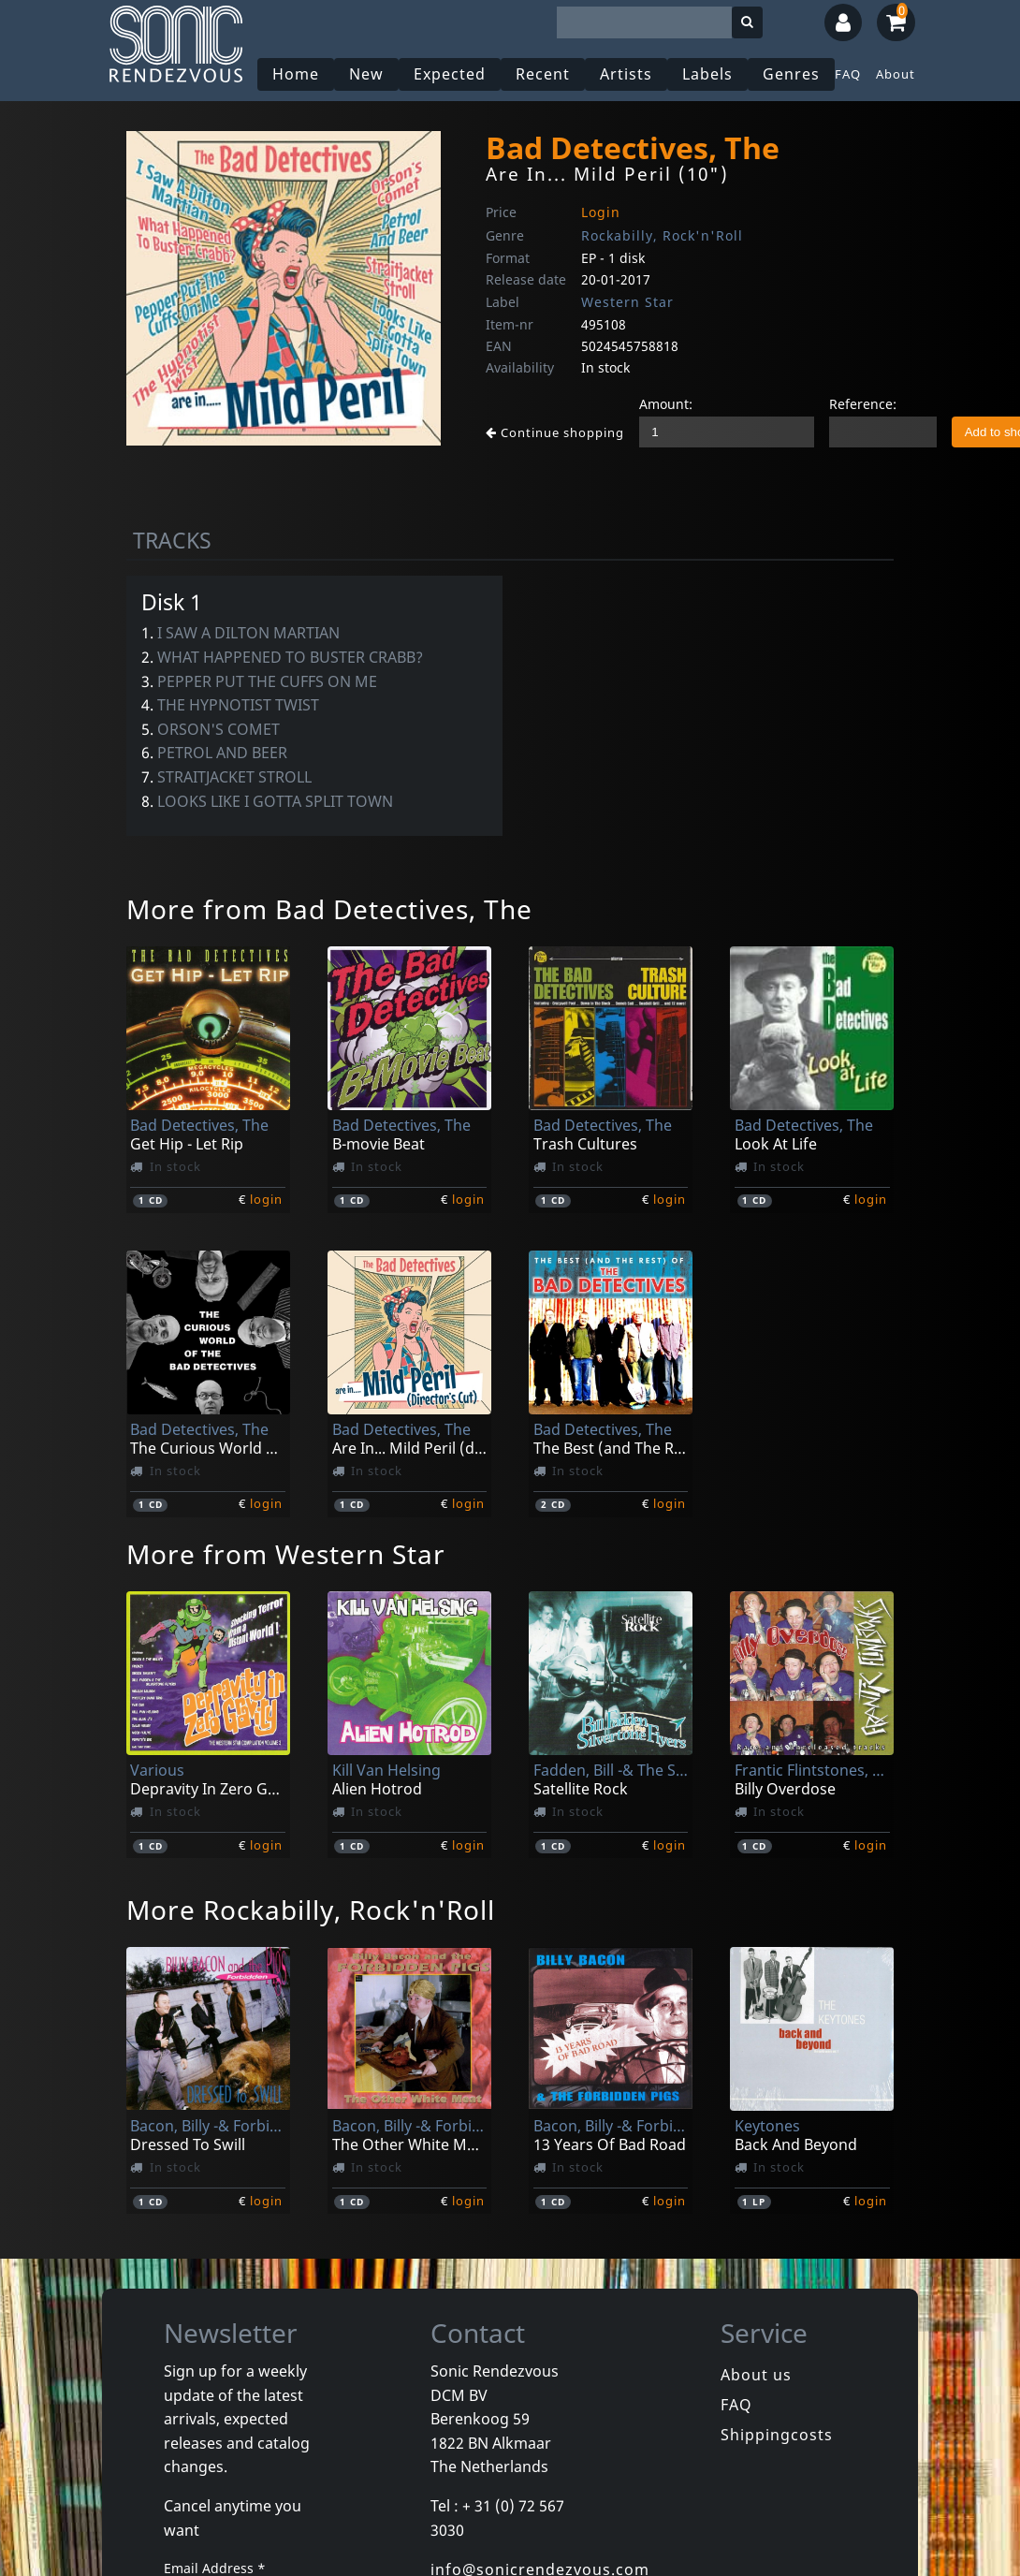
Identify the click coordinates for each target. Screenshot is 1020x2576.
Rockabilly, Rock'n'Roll (662, 235)
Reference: (862, 404)
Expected (450, 74)
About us (756, 2374)
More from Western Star (285, 1554)
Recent (543, 74)
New (366, 74)
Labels (707, 74)
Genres (791, 74)
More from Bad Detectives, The (329, 909)
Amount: (665, 404)
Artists (626, 74)
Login (600, 212)
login (266, 1199)
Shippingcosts (777, 2434)
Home (295, 74)
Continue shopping (555, 432)
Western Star (627, 302)
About (895, 74)
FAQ (848, 74)
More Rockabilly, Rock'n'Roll (310, 1909)
